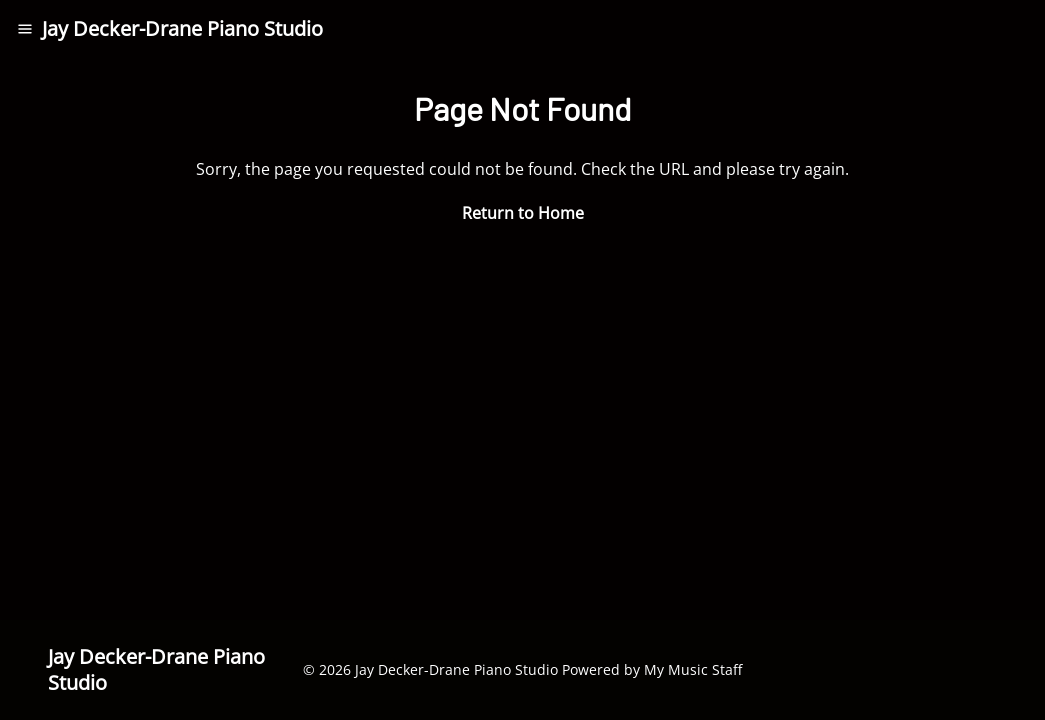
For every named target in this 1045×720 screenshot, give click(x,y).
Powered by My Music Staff (652, 669)
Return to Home (523, 213)
